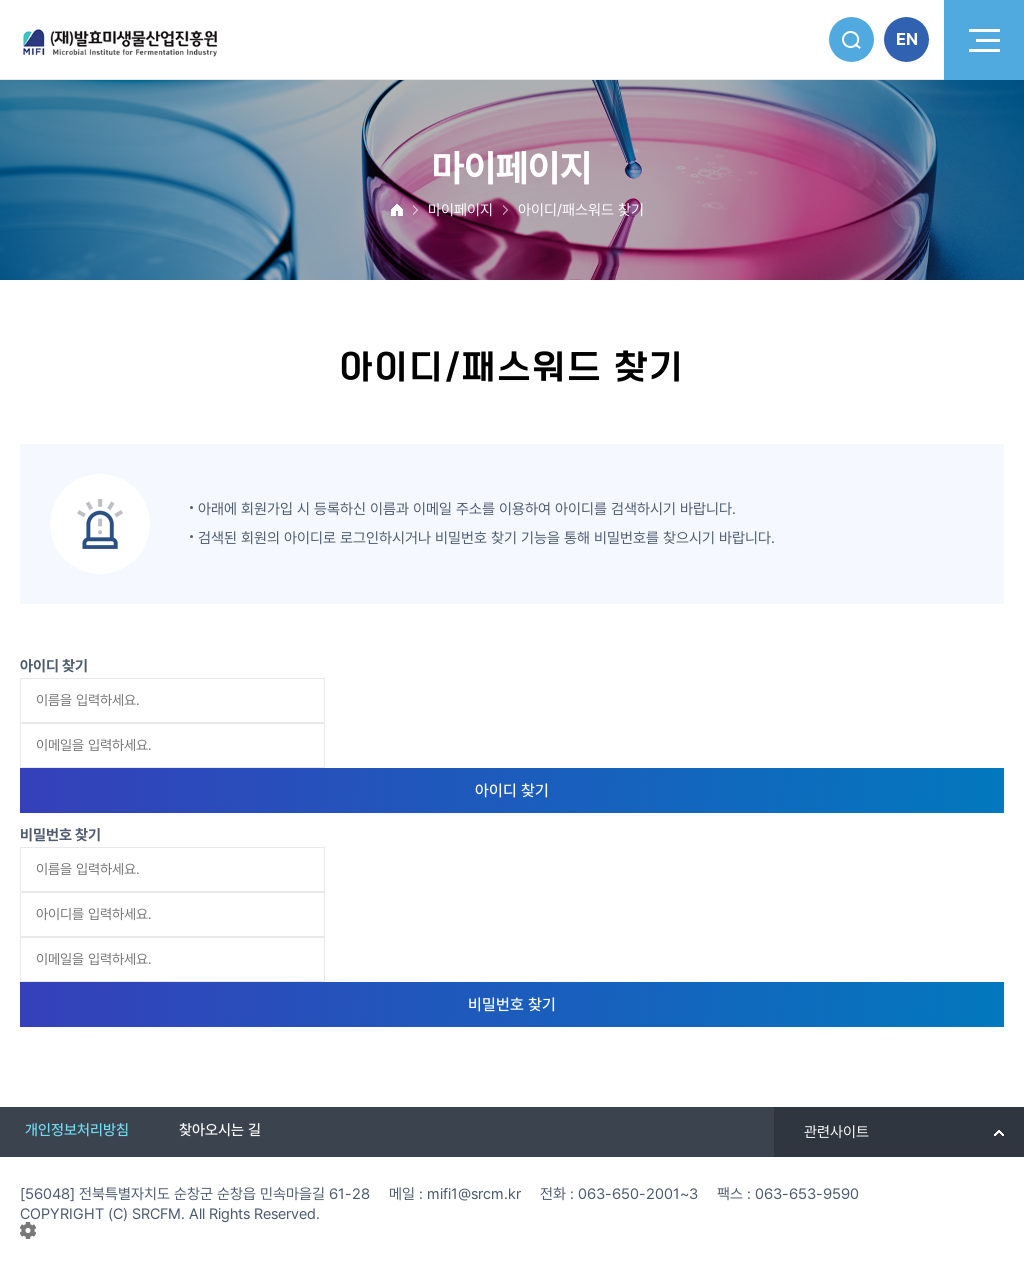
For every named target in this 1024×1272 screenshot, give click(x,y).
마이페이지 (460, 210)
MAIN (397, 210)
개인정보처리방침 (77, 1130)
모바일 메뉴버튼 (984, 40)
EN (907, 39)
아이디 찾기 (512, 790)
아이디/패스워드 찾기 (581, 210)
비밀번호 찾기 (512, 1004)
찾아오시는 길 (220, 1130)
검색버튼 (851, 39)
